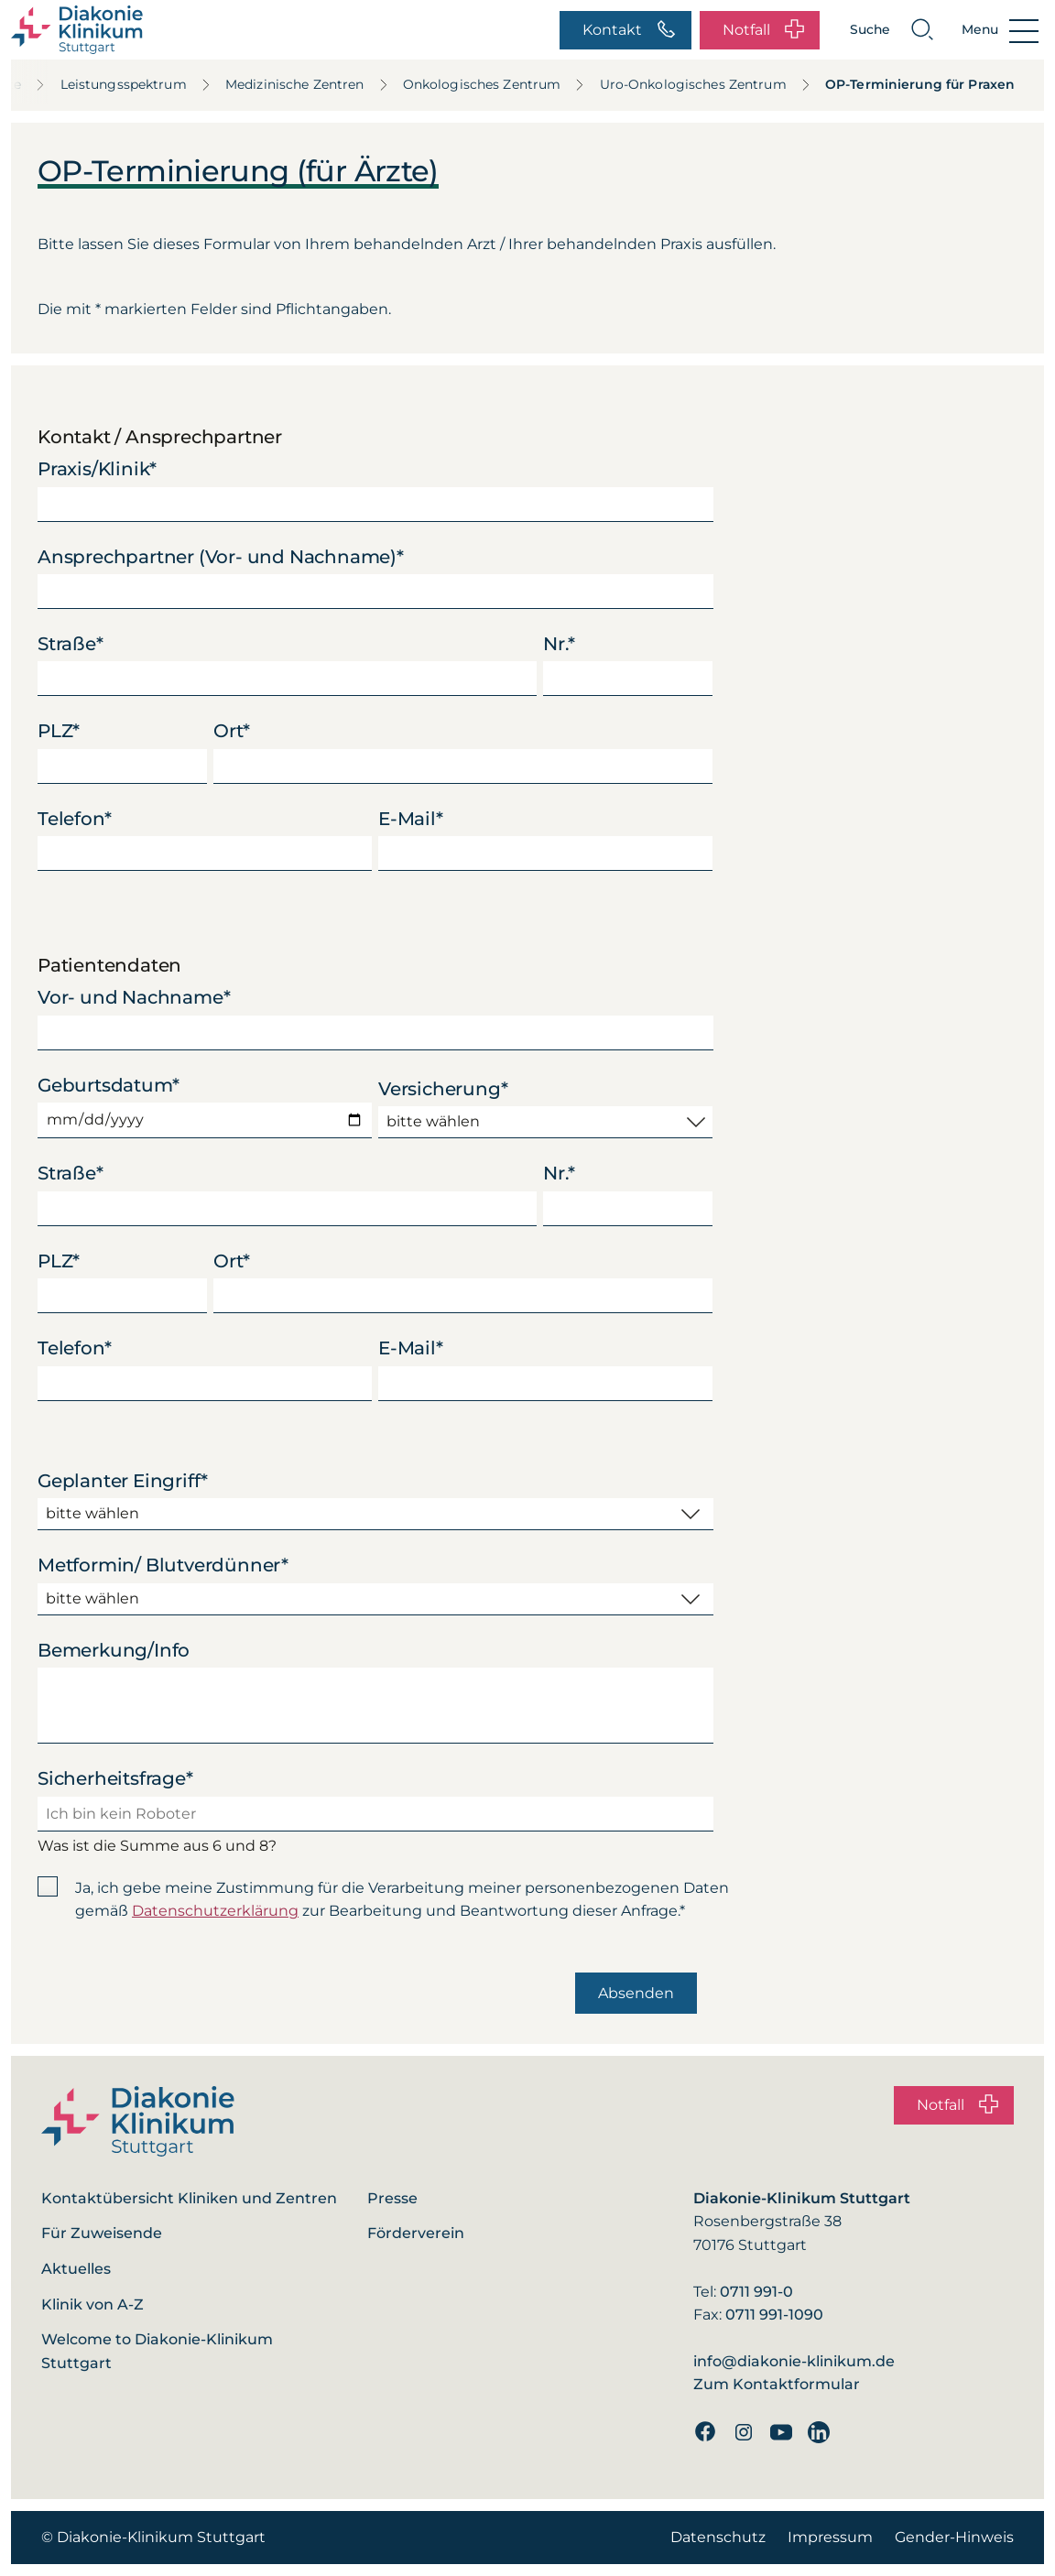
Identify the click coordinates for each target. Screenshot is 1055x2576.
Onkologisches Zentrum (494, 84)
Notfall (763, 30)
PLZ (59, 731)
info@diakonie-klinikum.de (794, 2361)
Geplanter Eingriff (123, 1481)
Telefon (74, 819)
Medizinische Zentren (307, 84)
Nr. (559, 644)
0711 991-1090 (774, 2314)
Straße (70, 644)
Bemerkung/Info (114, 1650)
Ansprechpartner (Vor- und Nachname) (221, 557)
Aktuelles (76, 2268)
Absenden (636, 1993)
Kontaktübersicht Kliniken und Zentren (189, 2198)
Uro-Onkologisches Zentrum (705, 84)
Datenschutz (718, 2537)
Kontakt (629, 30)
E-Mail (410, 819)
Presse (392, 2198)
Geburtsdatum (108, 1085)
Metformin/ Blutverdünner (163, 1565)
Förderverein (415, 2233)
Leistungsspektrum (136, 84)
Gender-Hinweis (954, 2537)
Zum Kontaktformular (776, 2384)
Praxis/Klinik (97, 469)
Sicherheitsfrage (115, 1778)
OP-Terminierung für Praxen (920, 84)
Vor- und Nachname (134, 997)
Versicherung (442, 1089)
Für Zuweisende (101, 2233)
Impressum (830, 2537)
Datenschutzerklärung (215, 1910)
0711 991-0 (756, 2291)
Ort (231, 731)
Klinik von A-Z (92, 2304)
